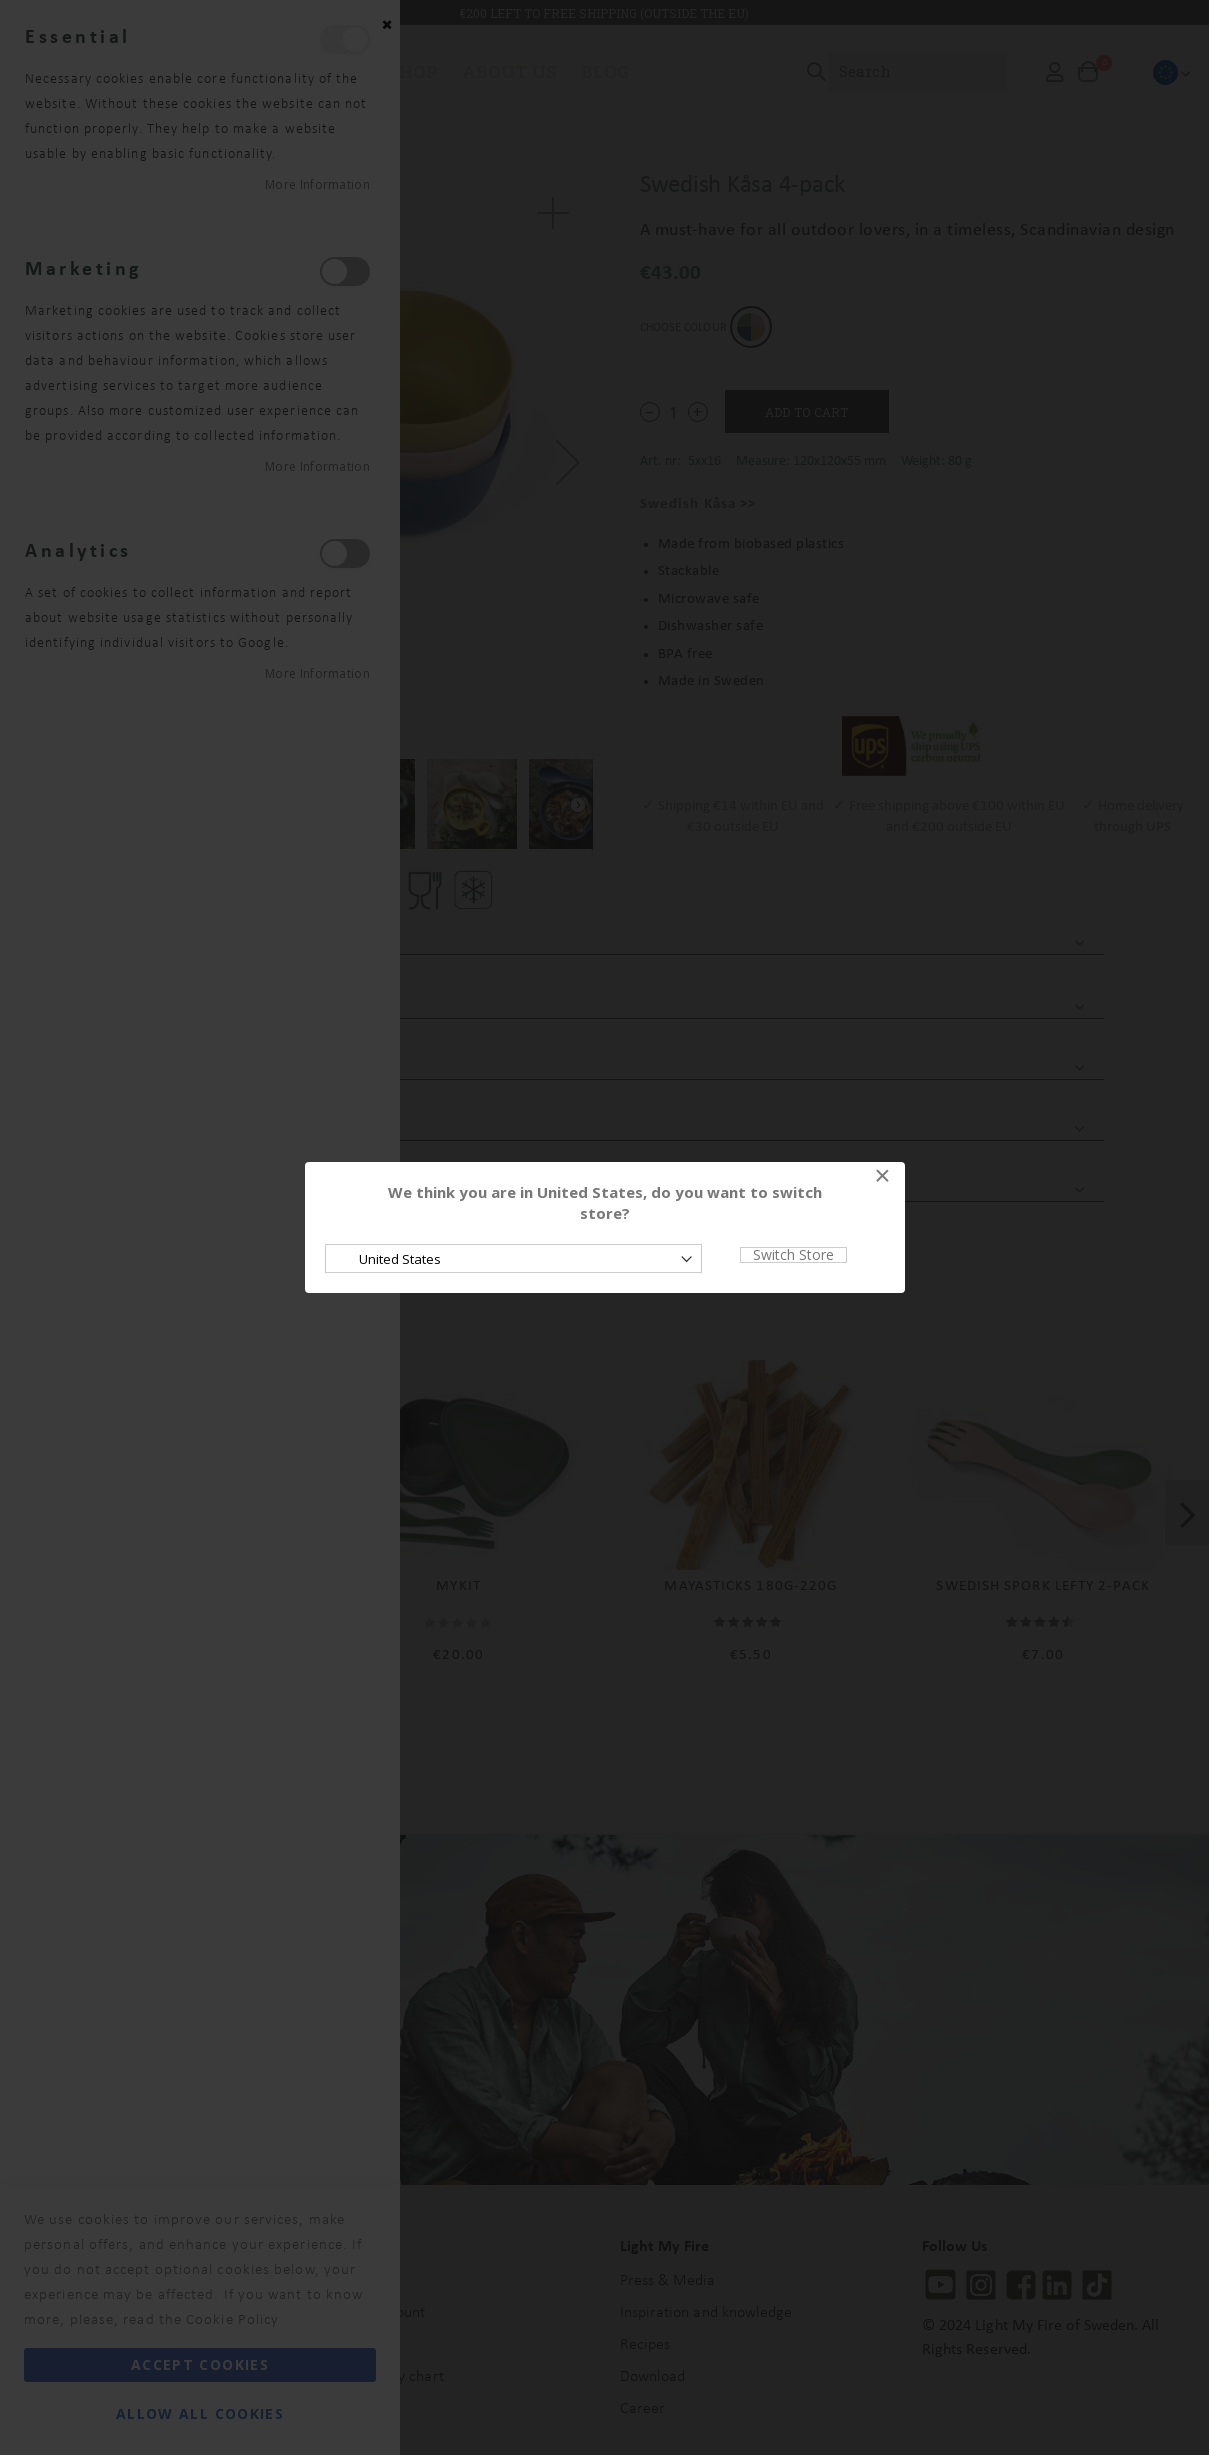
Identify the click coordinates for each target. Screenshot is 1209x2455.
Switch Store (793, 1255)
